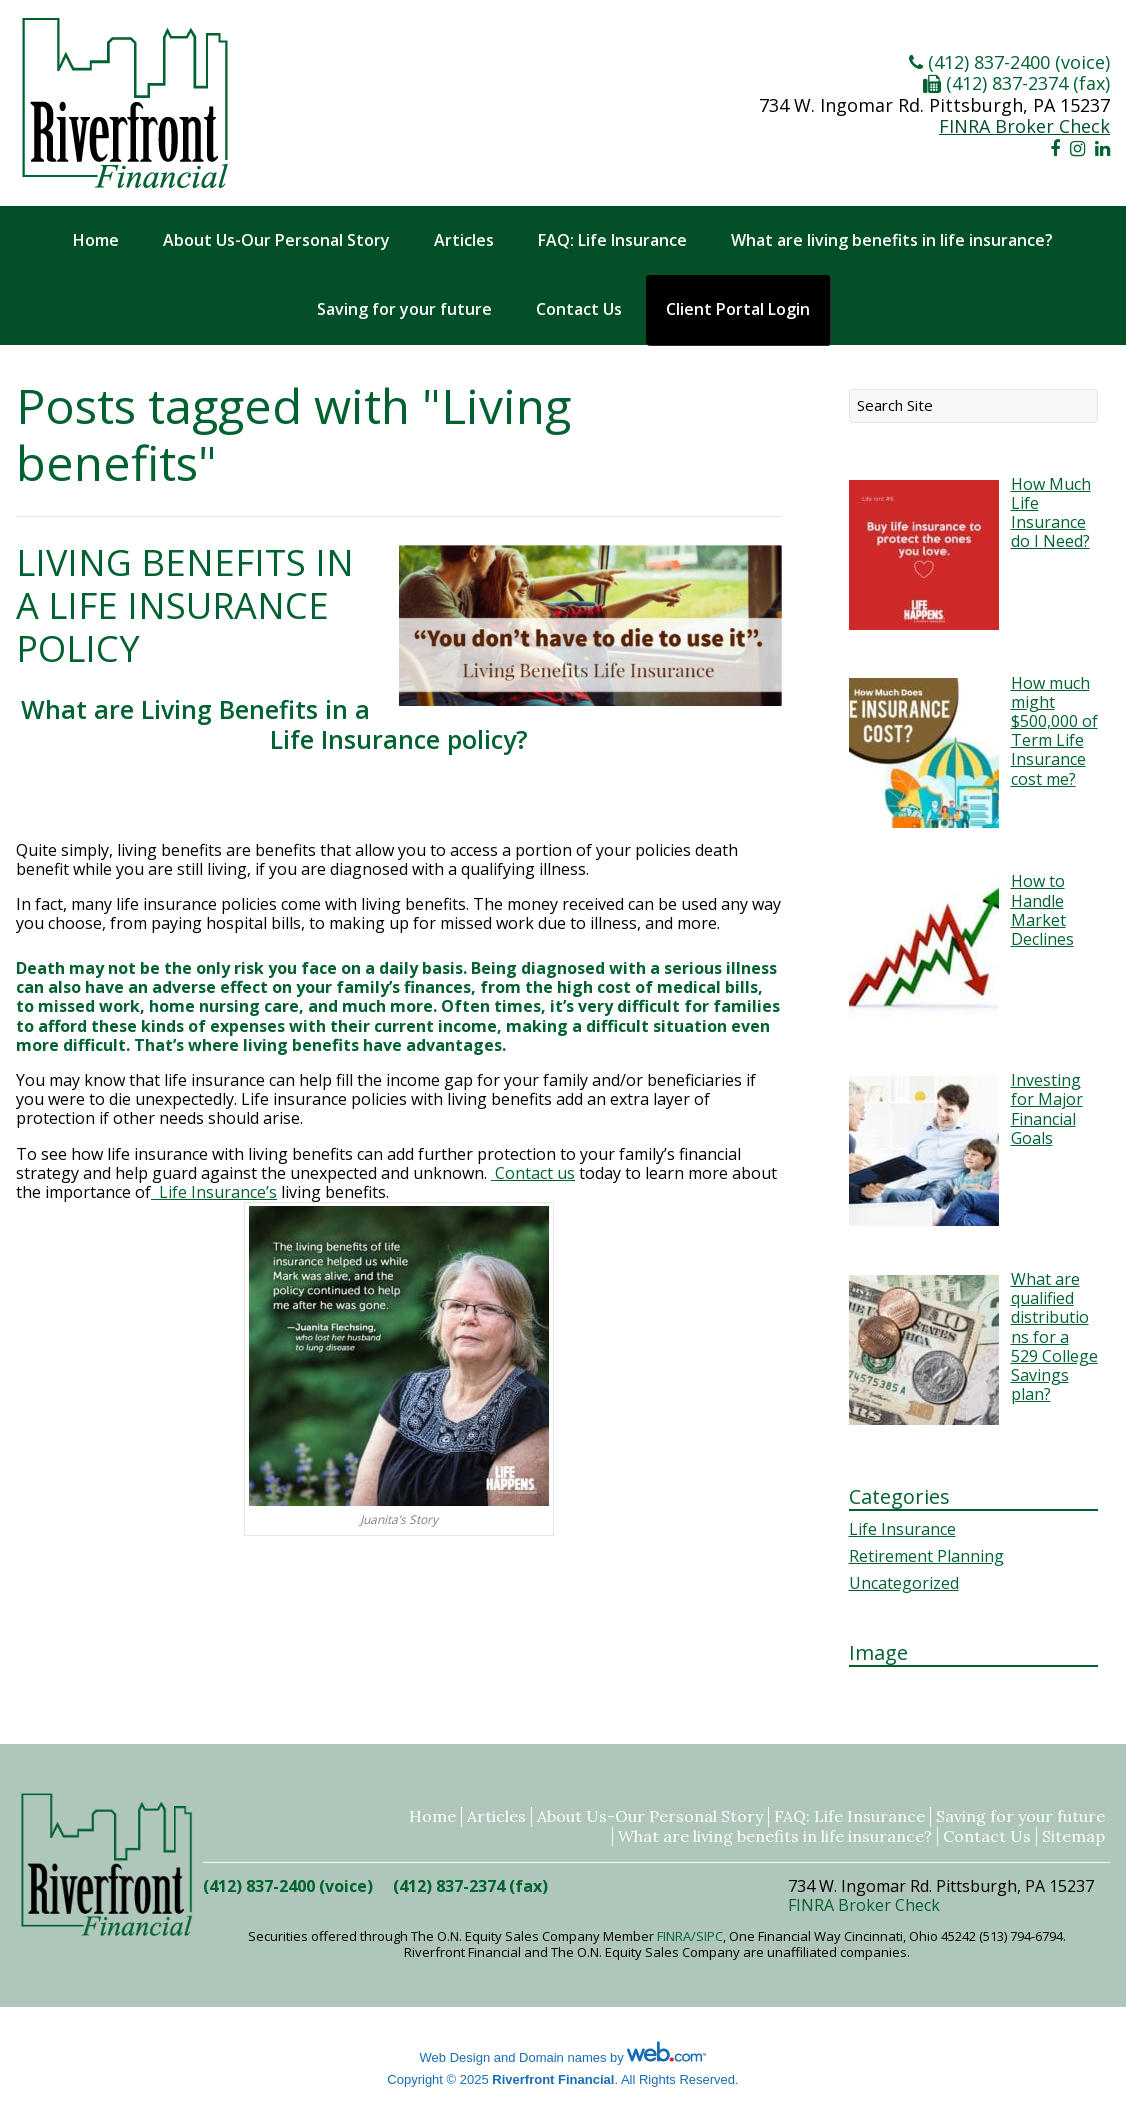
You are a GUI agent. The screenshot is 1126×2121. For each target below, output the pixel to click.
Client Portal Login (738, 309)
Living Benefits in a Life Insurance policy (185, 605)
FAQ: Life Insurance (612, 240)
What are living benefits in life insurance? (892, 240)
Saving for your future (404, 309)
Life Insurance (902, 1529)
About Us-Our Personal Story (276, 240)
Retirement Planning (926, 1556)
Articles (464, 240)
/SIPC (707, 1936)
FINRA (674, 1936)
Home (96, 240)
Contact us (533, 1173)
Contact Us (579, 309)
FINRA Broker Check (1024, 126)
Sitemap (1073, 1836)
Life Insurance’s (214, 1192)
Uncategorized (904, 1583)
